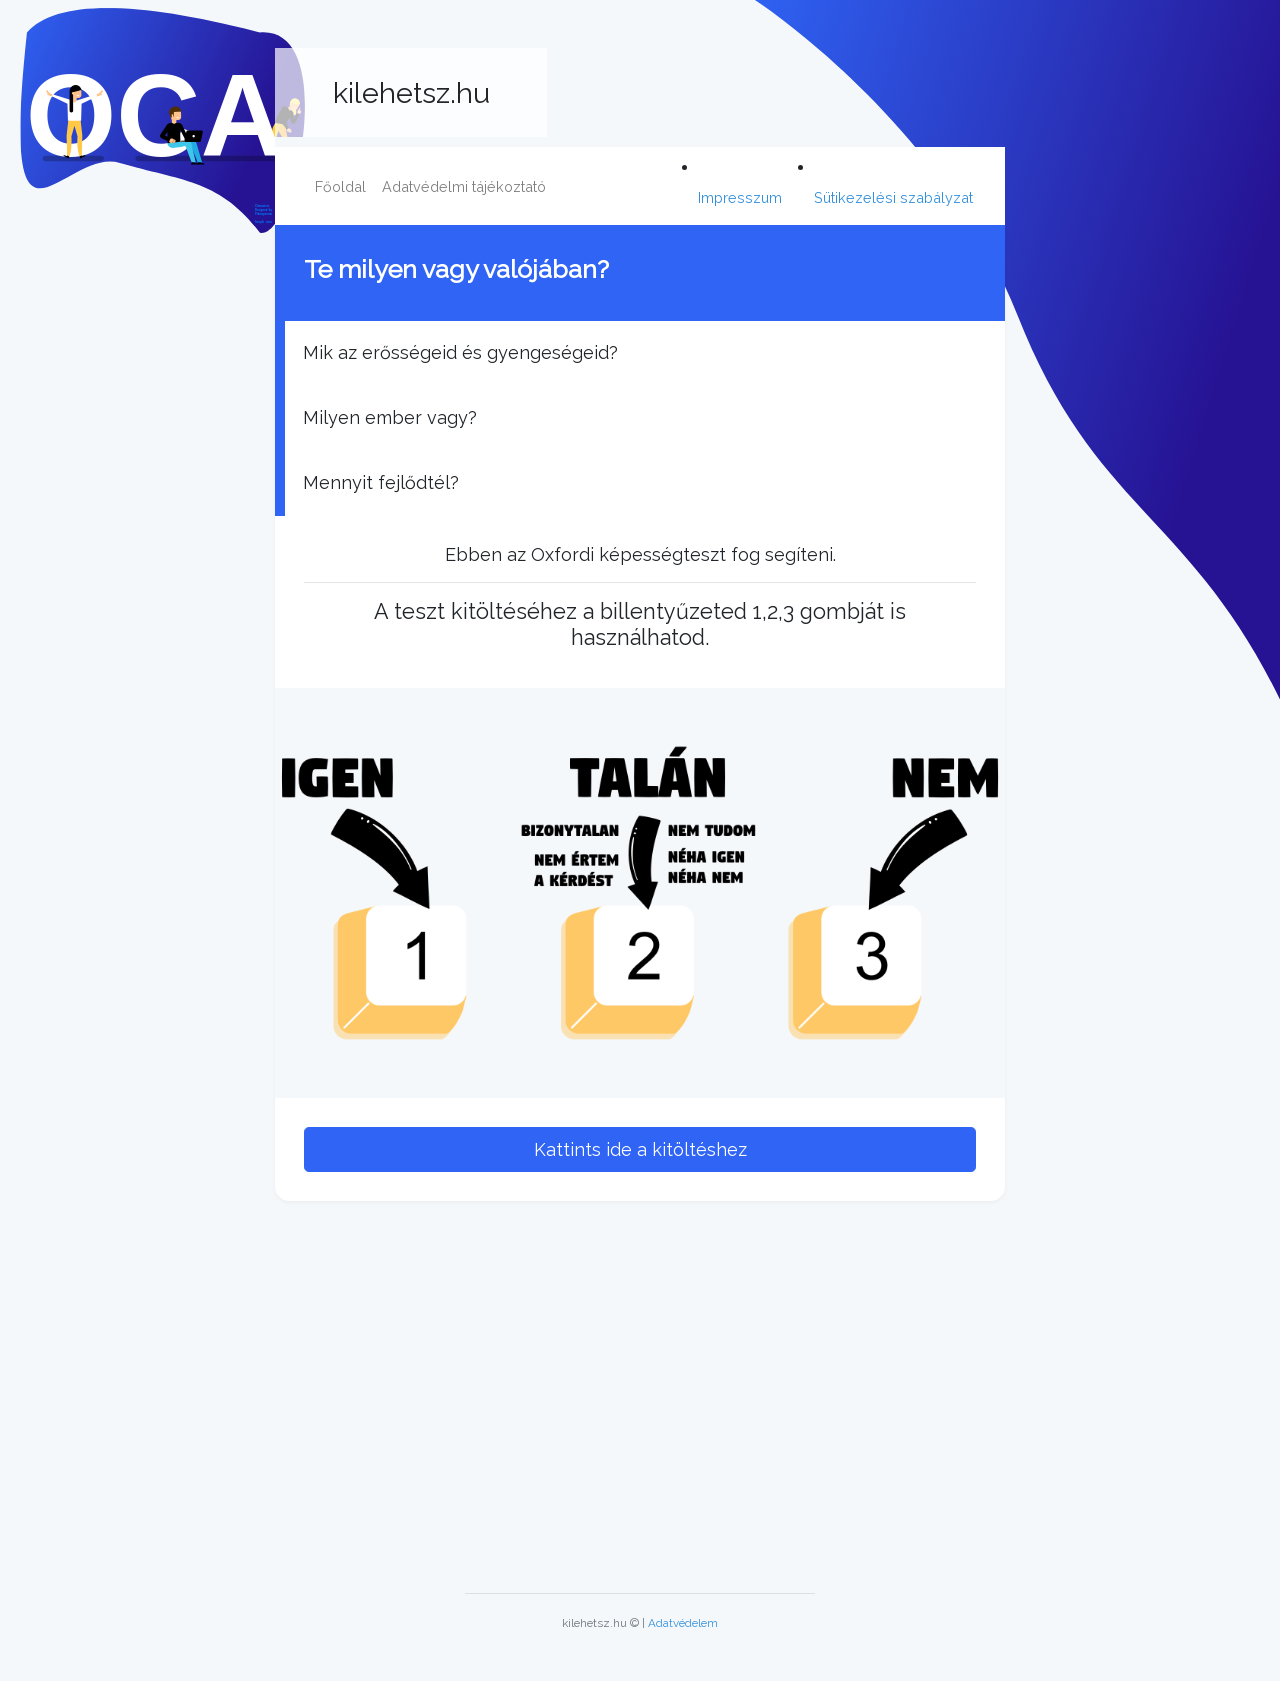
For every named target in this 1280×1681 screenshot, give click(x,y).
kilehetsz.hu (411, 93)
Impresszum (740, 197)
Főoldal (340, 186)
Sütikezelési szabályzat (893, 197)
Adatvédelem (683, 1623)
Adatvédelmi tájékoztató (464, 186)
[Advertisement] (640, 1389)
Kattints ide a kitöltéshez (640, 1149)
